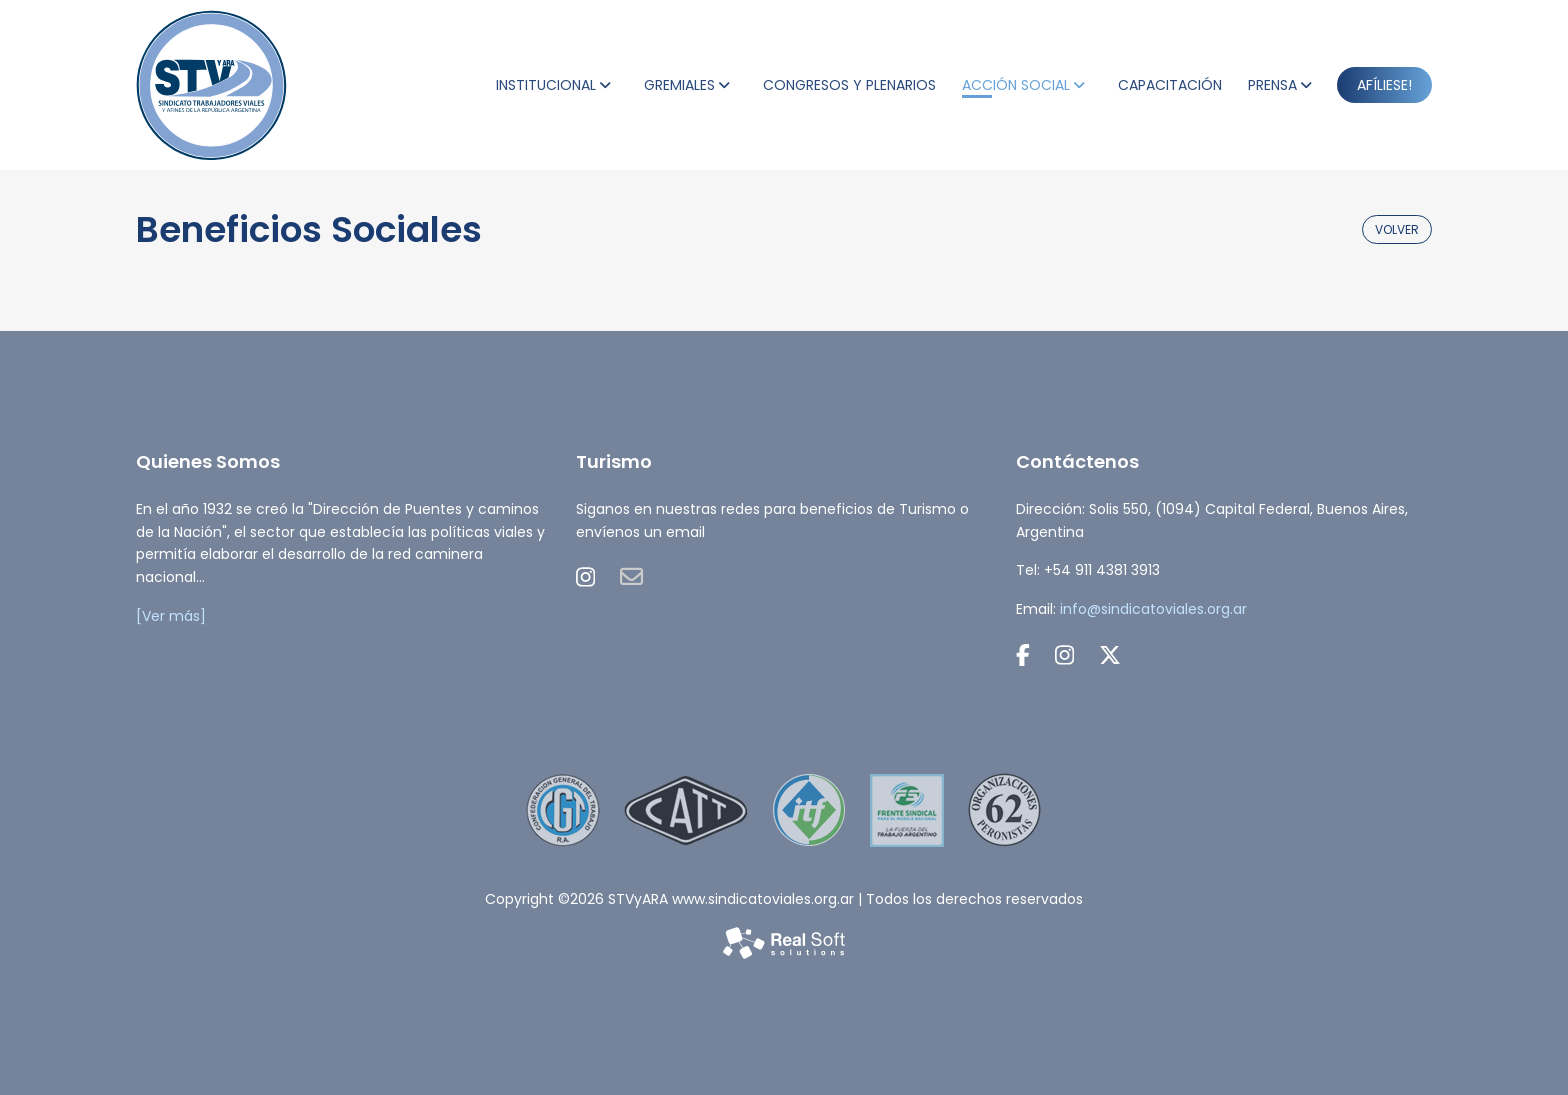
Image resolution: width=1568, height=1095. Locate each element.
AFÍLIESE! (1384, 85)
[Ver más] (171, 616)
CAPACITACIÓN (1170, 85)
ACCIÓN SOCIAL (1016, 85)
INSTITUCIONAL (546, 85)
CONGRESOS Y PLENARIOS (849, 85)
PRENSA (1272, 85)
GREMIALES (679, 85)
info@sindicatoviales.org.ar (1153, 609)
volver (1397, 229)
